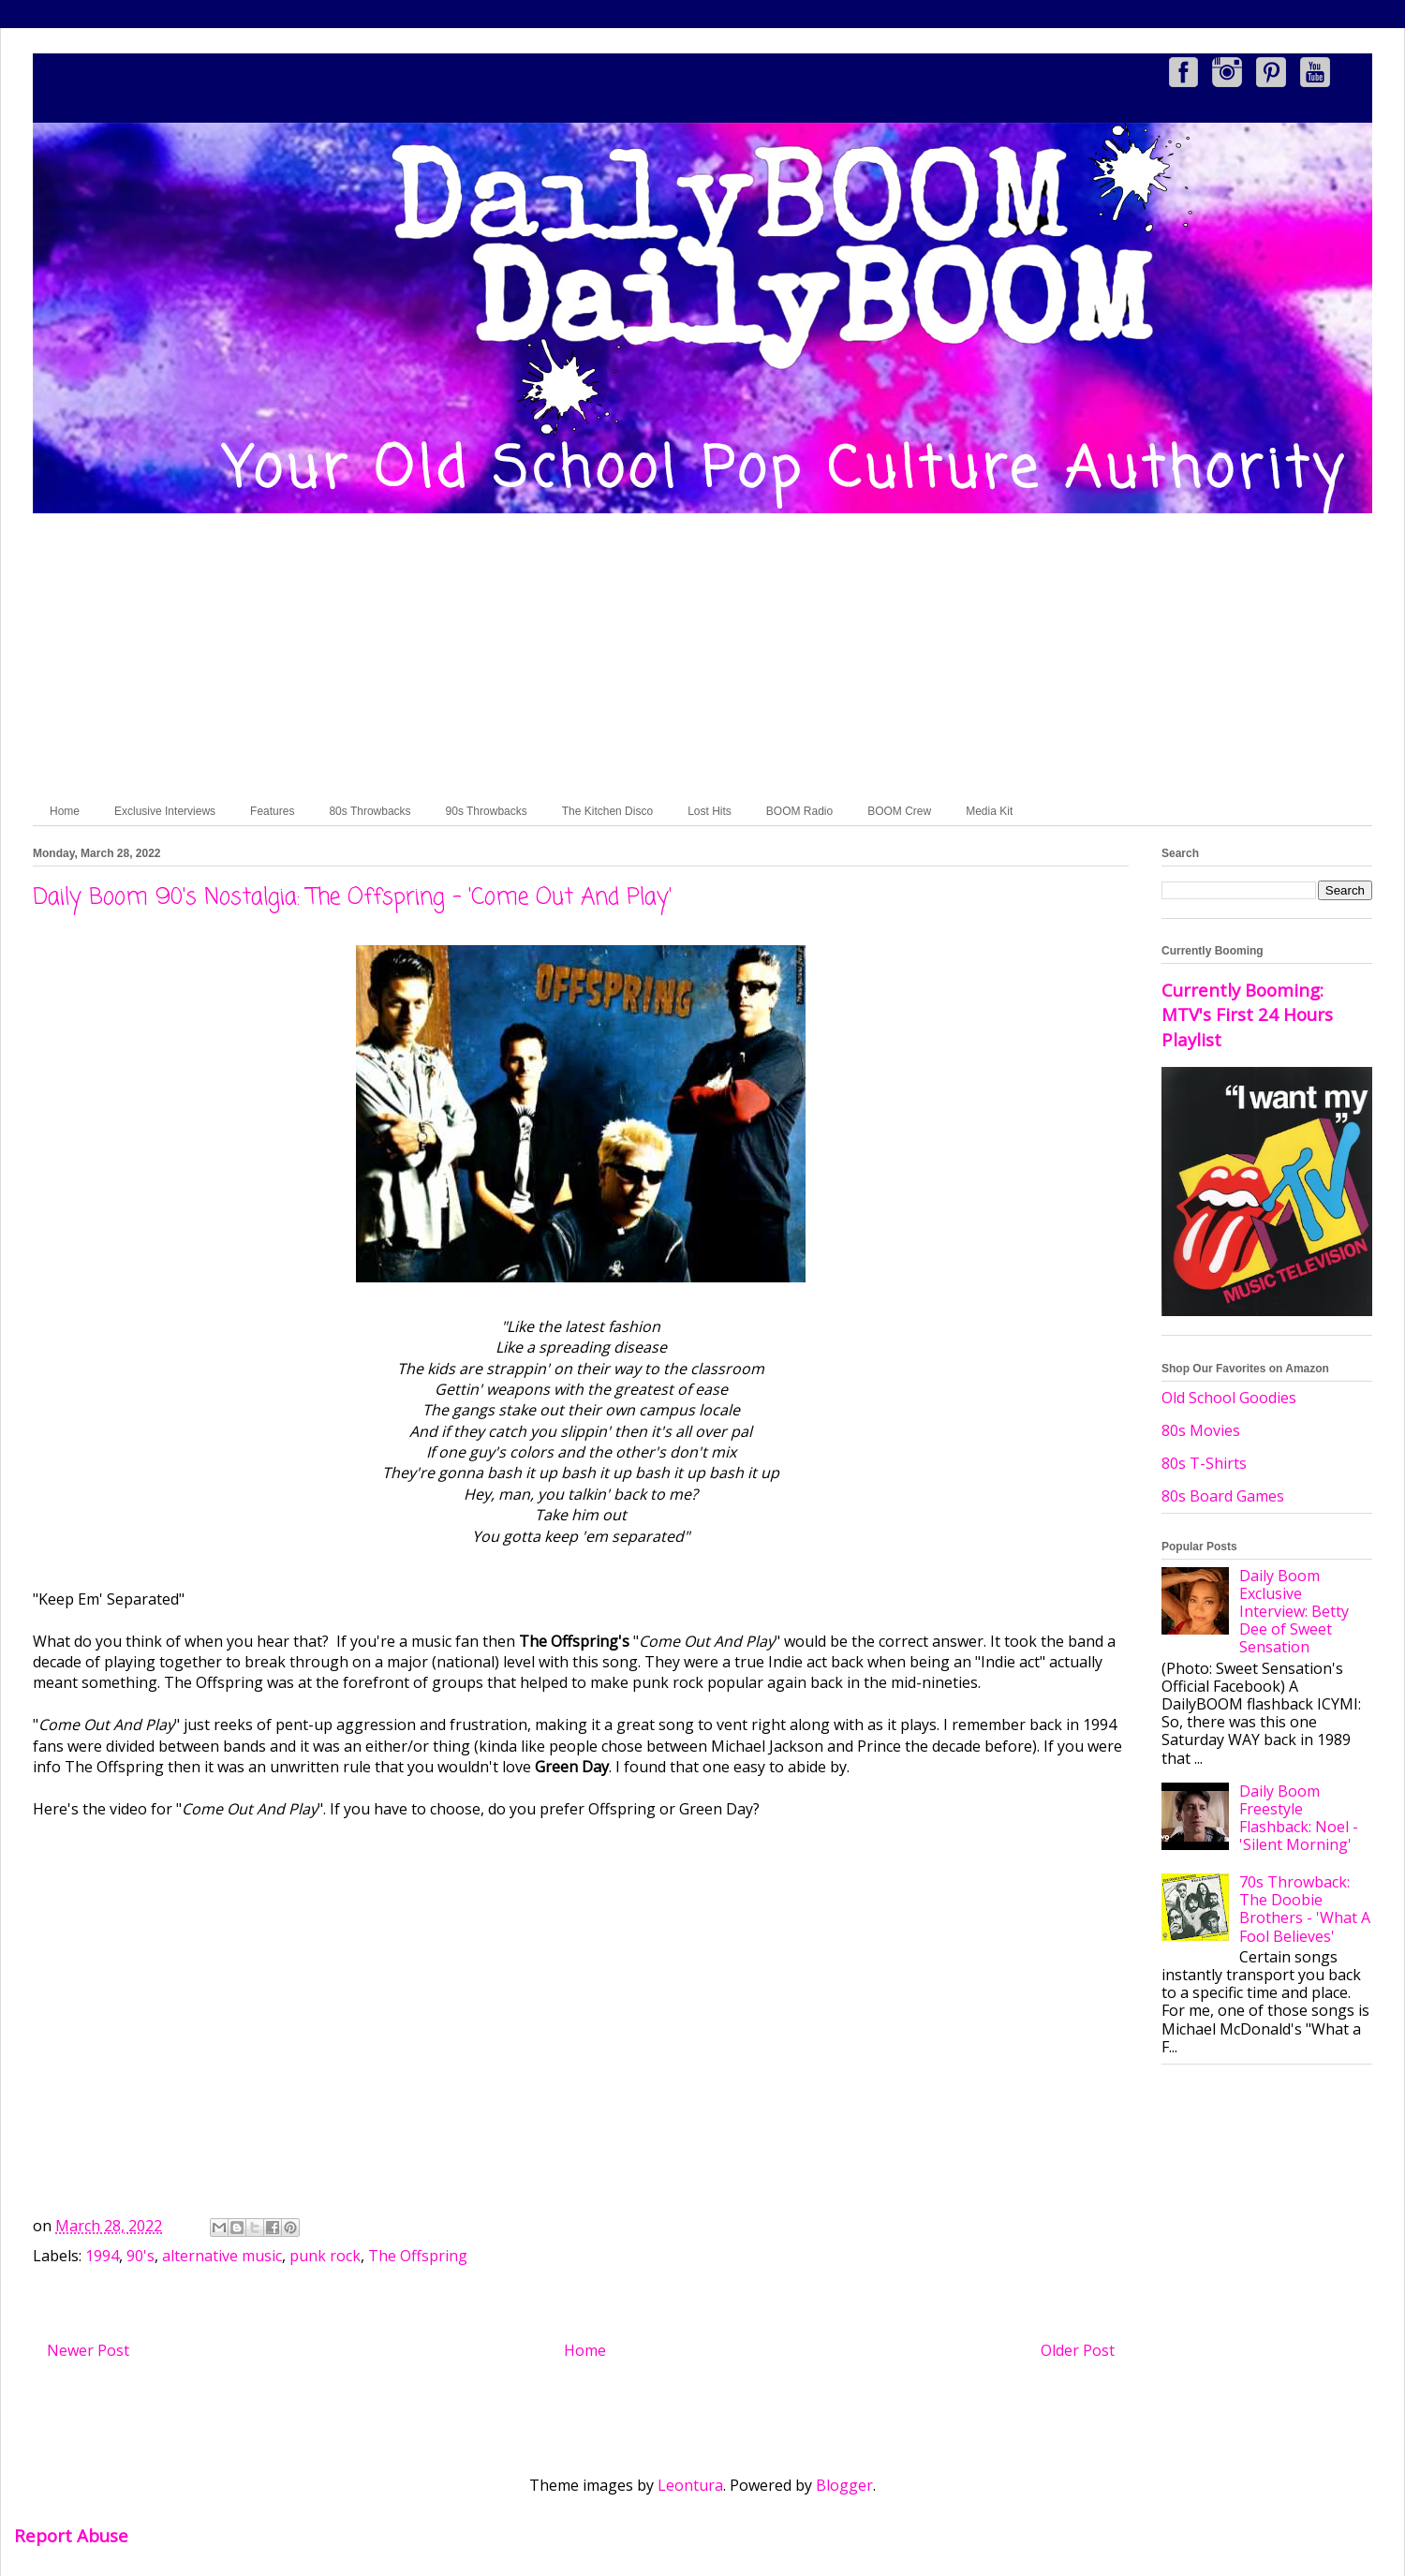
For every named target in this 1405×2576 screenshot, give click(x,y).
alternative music (222, 2255)
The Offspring (417, 2255)
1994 (102, 2255)
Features (272, 811)
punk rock (325, 2255)
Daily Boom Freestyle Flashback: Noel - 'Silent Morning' (1298, 1818)
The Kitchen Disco (607, 811)
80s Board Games (1222, 1496)
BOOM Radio (799, 811)
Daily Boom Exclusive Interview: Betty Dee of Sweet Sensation (1294, 1611)
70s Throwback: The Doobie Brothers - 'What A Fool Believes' (1304, 1909)
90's (140, 2255)
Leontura (690, 2485)
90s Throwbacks (486, 811)
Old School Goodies (1228, 1397)
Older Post (1078, 2350)
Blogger (844, 2485)
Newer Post (88, 2350)
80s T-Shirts (1204, 1463)
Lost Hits (710, 811)
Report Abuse (71, 2535)
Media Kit (989, 811)
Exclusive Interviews (164, 811)
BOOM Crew (899, 811)
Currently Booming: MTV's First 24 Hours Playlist (1247, 1014)
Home (65, 811)
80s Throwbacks (369, 811)
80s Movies (1200, 1430)
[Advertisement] (702, 657)
